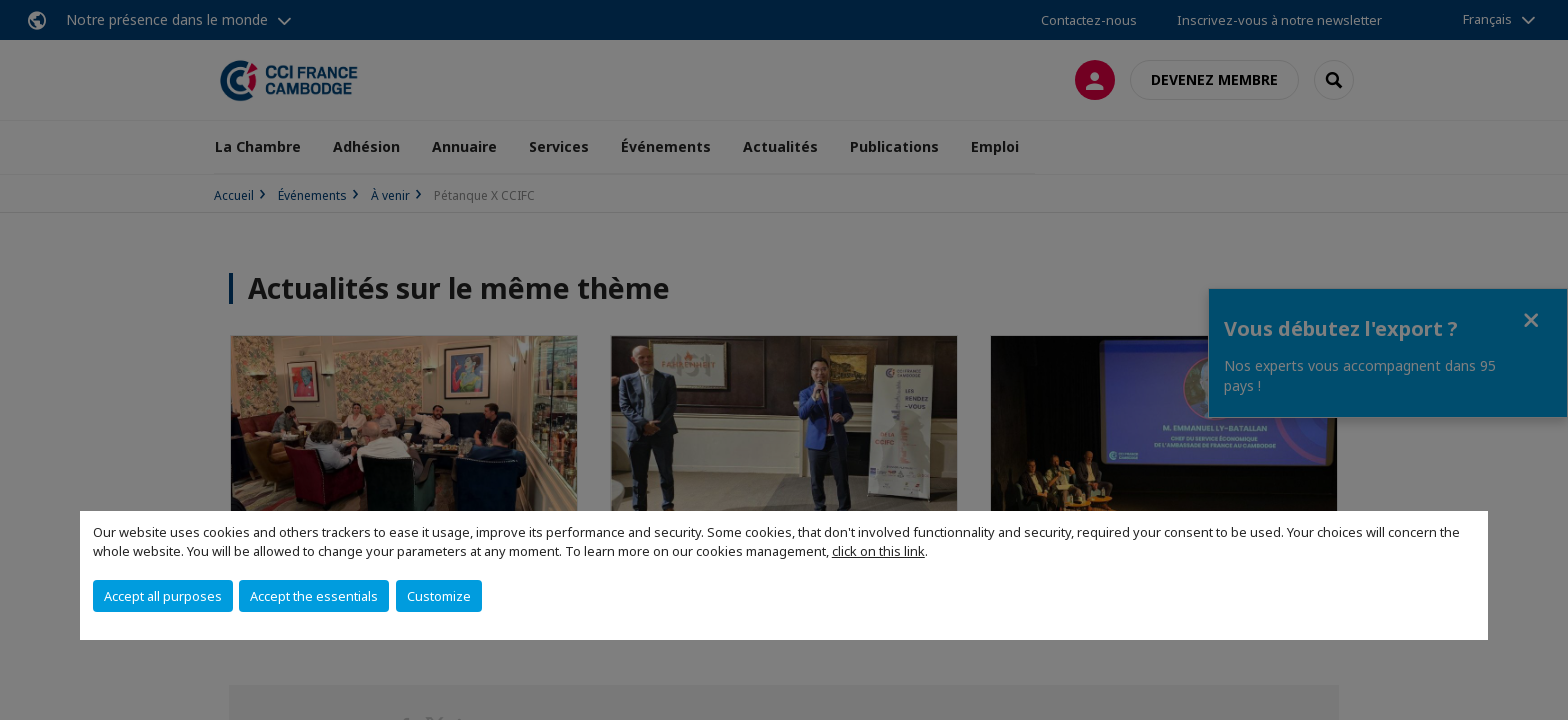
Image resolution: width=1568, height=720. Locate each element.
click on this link (878, 551)
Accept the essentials (314, 596)
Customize (439, 596)
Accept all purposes (163, 596)
